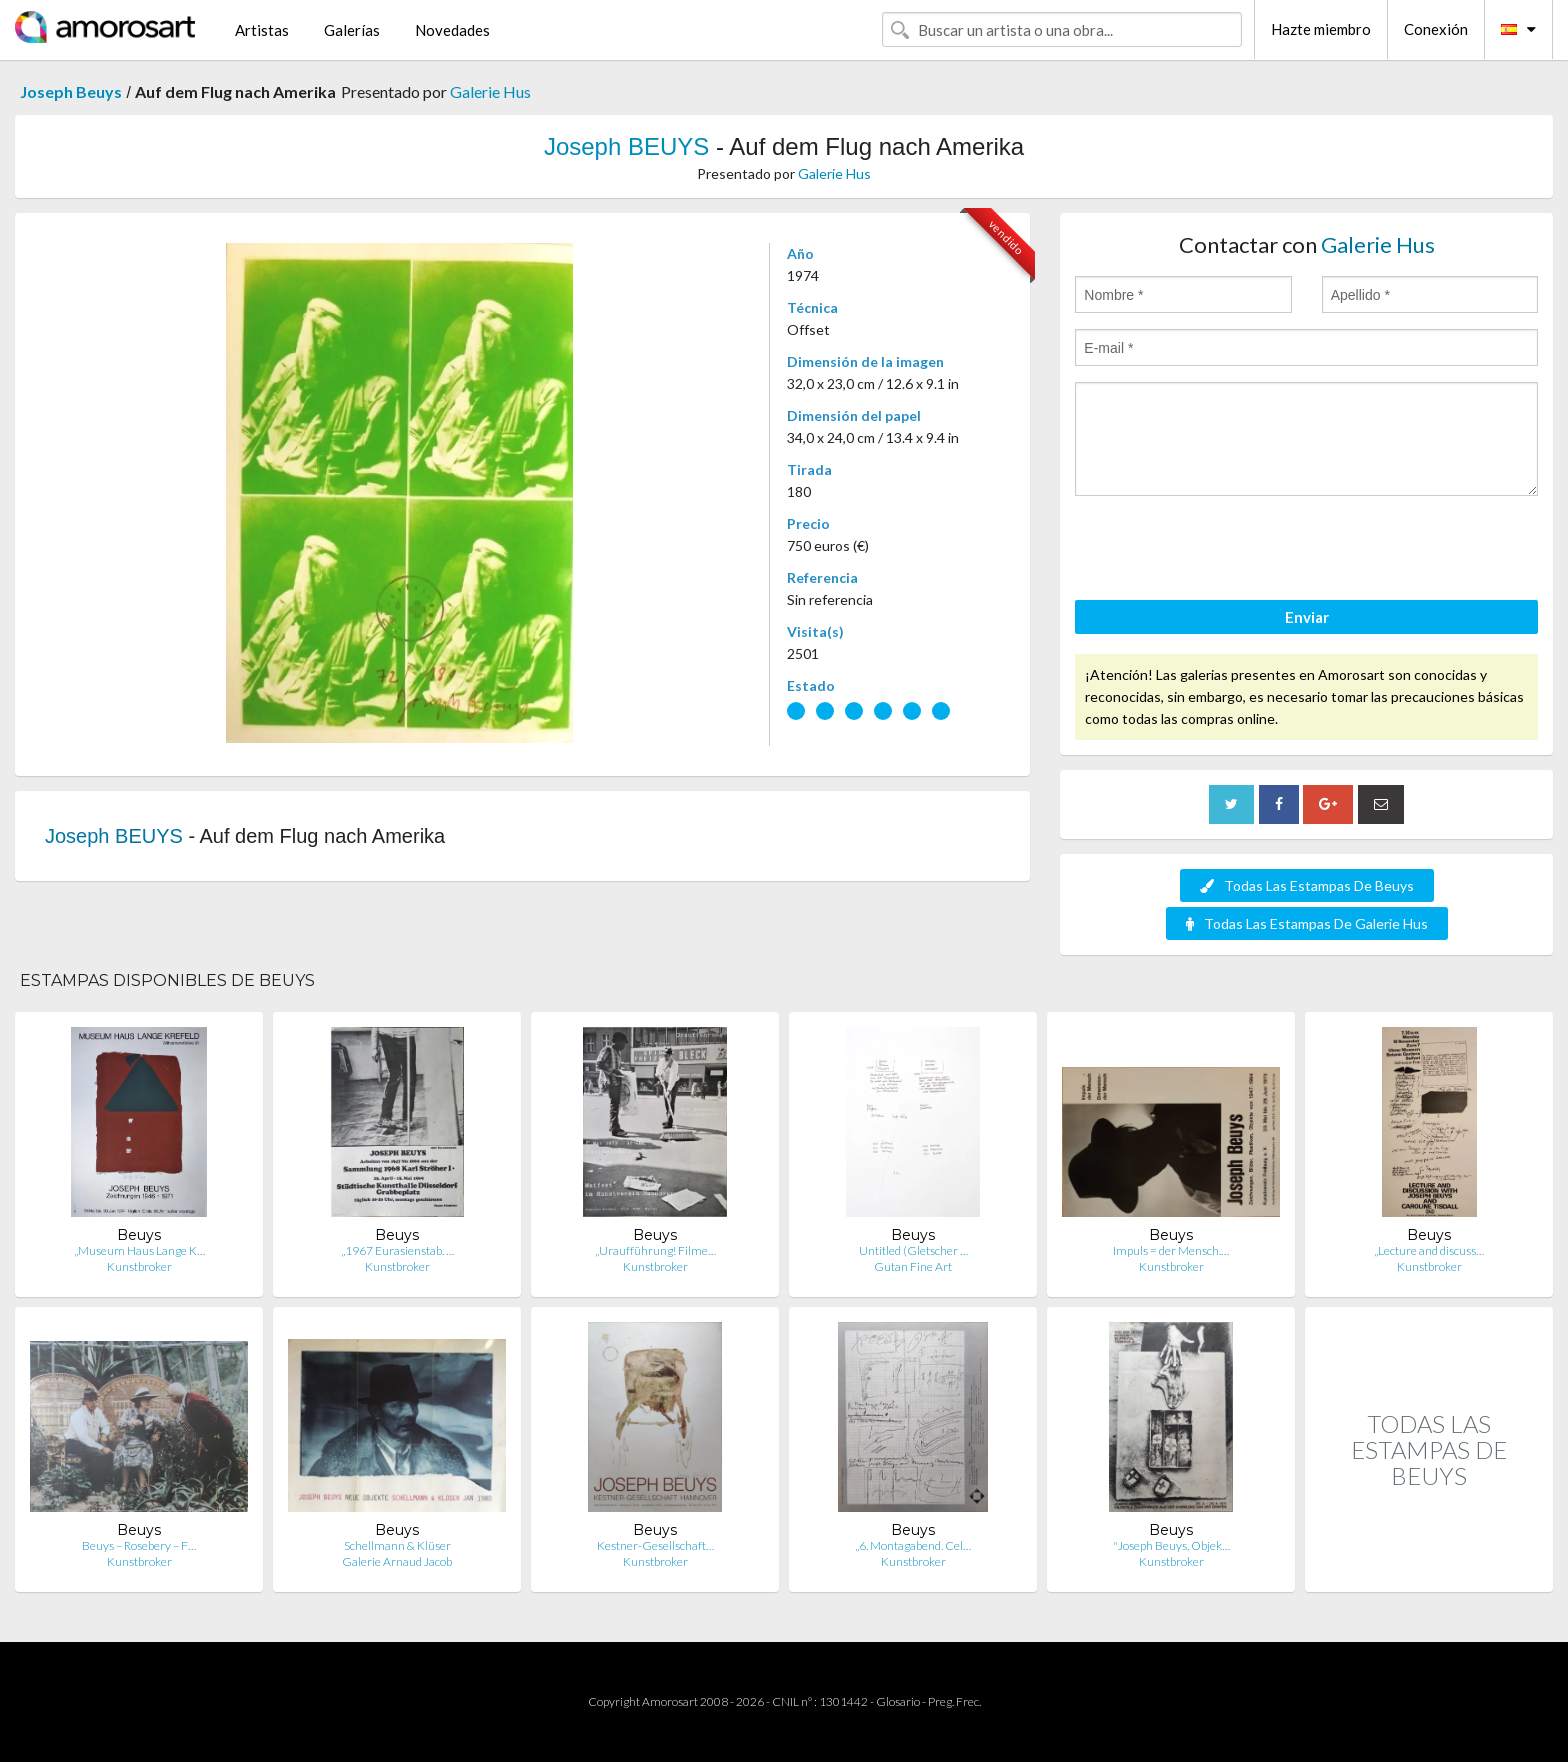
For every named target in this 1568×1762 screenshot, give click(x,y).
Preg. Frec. (954, 1701)
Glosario (898, 1701)
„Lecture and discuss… (1429, 1250)
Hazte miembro (1321, 29)
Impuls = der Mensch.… (1171, 1250)
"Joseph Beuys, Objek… (1171, 1545)
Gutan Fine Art (913, 1266)
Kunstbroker (139, 1266)
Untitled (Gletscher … (913, 1250)
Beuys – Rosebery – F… (139, 1545)
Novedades (452, 30)
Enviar (1307, 617)
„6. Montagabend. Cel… (913, 1545)
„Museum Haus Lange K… (139, 1250)
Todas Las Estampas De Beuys (1307, 885)
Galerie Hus (490, 91)
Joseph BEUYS (626, 146)
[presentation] (1227, 551)
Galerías (352, 30)
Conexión (1436, 29)
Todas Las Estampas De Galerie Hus (1307, 923)
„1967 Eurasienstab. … (397, 1250)
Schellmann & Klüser (397, 1545)
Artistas (262, 30)
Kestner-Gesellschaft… (655, 1545)
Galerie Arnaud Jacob (397, 1561)
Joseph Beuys (71, 91)
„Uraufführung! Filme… (655, 1250)
